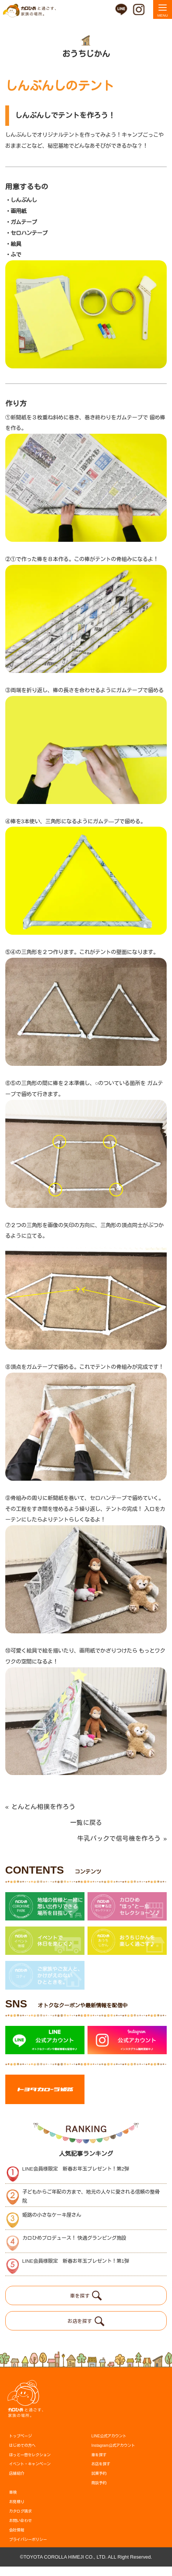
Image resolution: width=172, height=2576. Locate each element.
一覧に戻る (86, 1822)
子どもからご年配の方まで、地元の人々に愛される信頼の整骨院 (91, 2206)
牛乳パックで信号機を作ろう (122, 1838)
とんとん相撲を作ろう (40, 1807)
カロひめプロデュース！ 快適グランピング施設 (74, 2247)
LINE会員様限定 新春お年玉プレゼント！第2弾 (75, 2178)
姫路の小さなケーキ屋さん (51, 2224)
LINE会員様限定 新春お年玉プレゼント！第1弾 (75, 2270)
